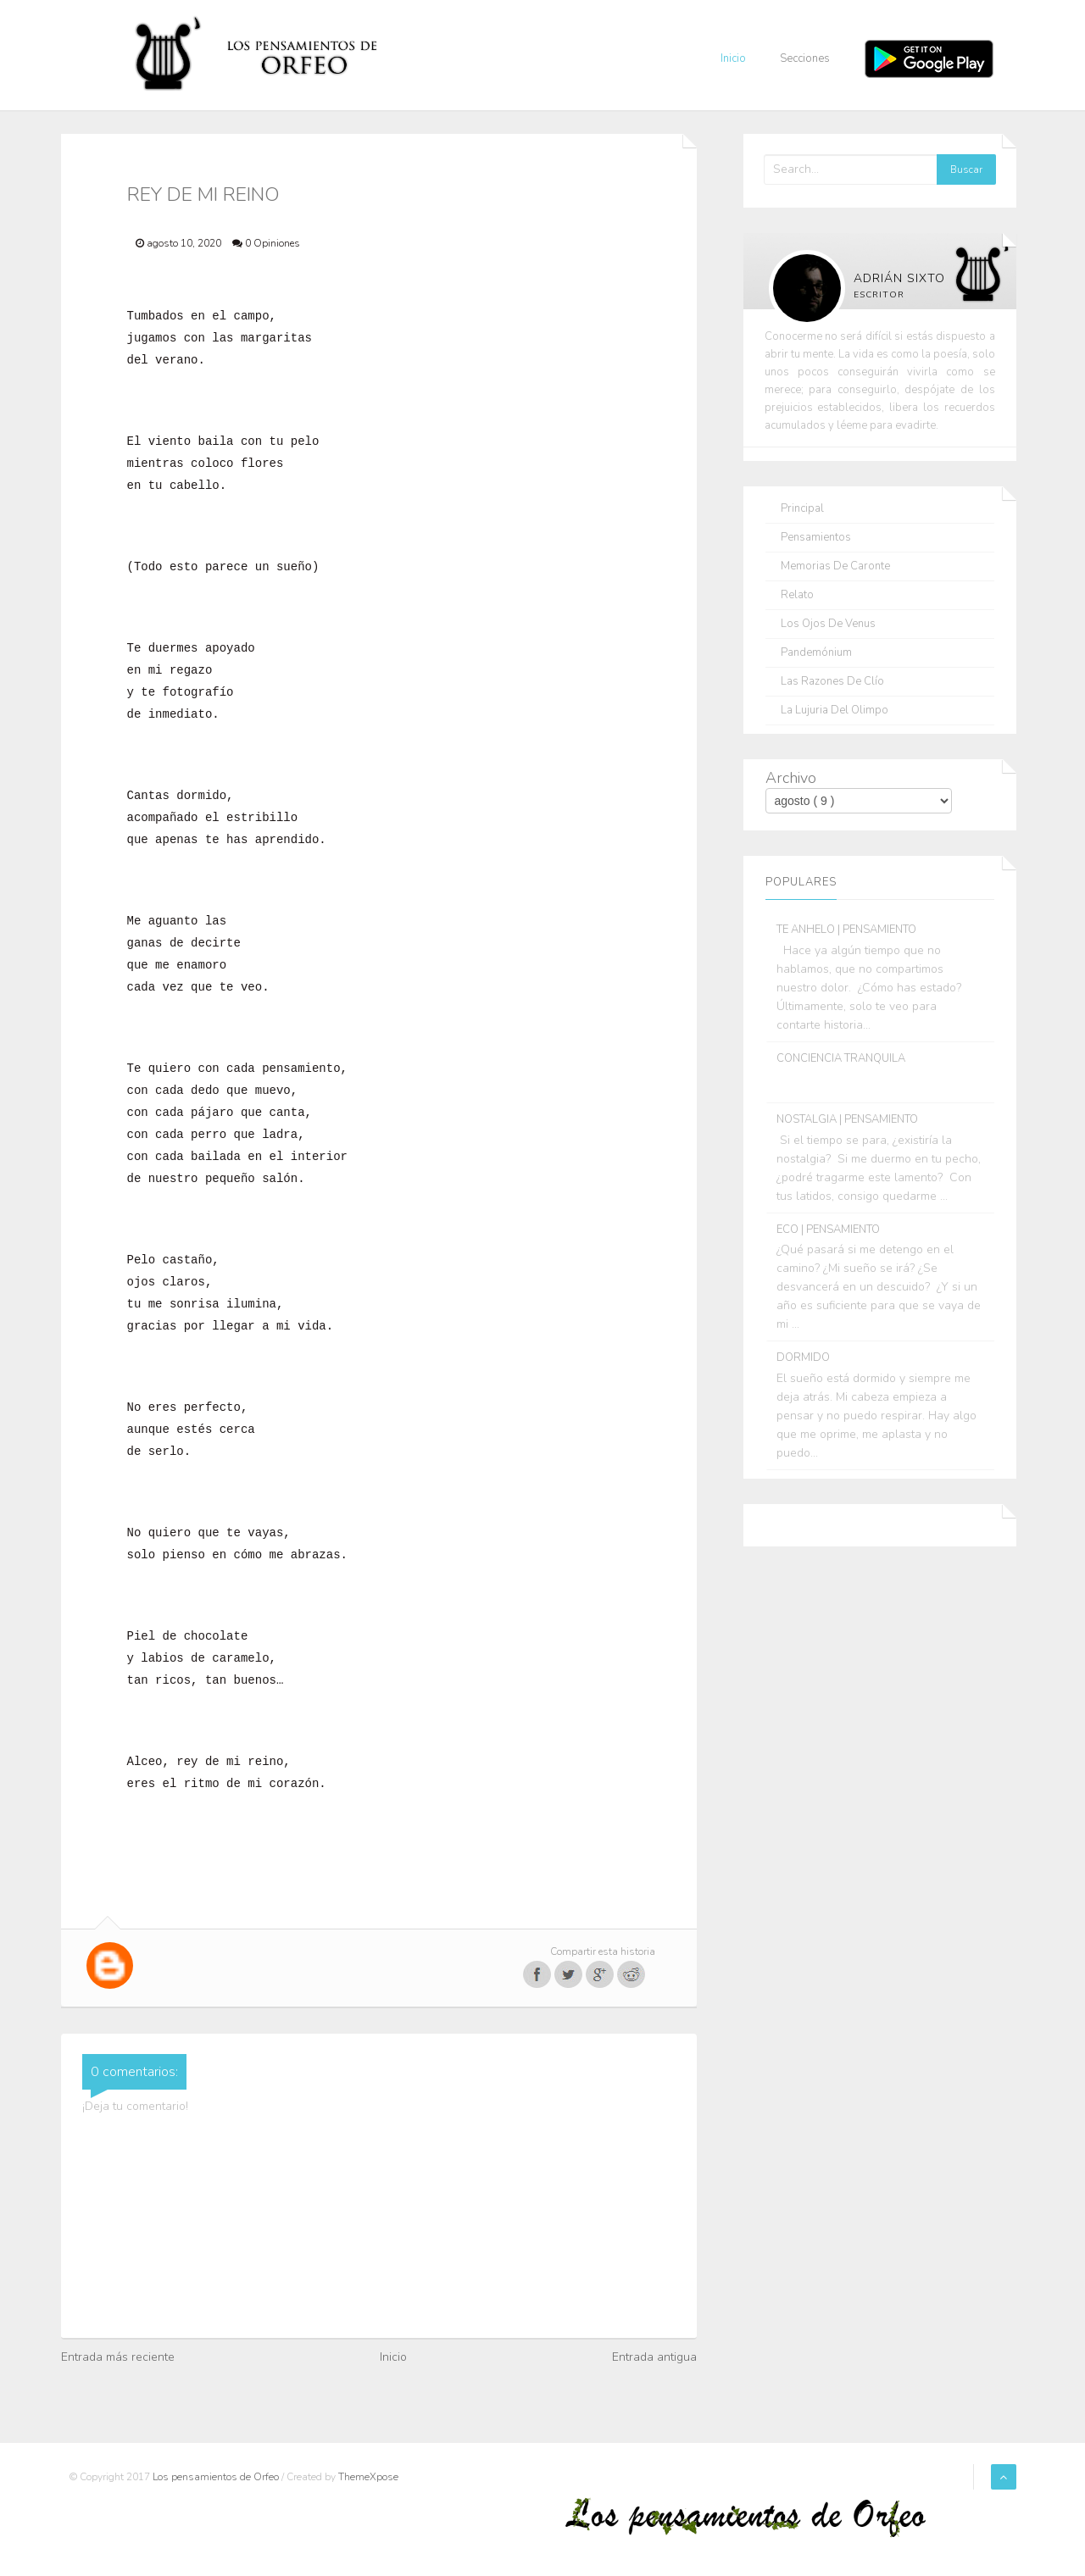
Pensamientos (816, 537)
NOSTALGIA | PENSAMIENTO (847, 1119)
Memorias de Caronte (835, 566)
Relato (797, 595)
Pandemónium (816, 653)
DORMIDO (803, 1357)
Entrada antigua (654, 2357)
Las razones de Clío (832, 682)
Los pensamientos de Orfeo (217, 2477)
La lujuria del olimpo (834, 710)
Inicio (733, 58)
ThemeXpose (368, 2477)
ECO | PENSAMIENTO (828, 1229)
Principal (802, 509)
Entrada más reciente (118, 2357)
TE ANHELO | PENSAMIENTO (846, 929)
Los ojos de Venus (828, 624)
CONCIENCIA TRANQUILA (840, 1058)
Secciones (805, 58)
